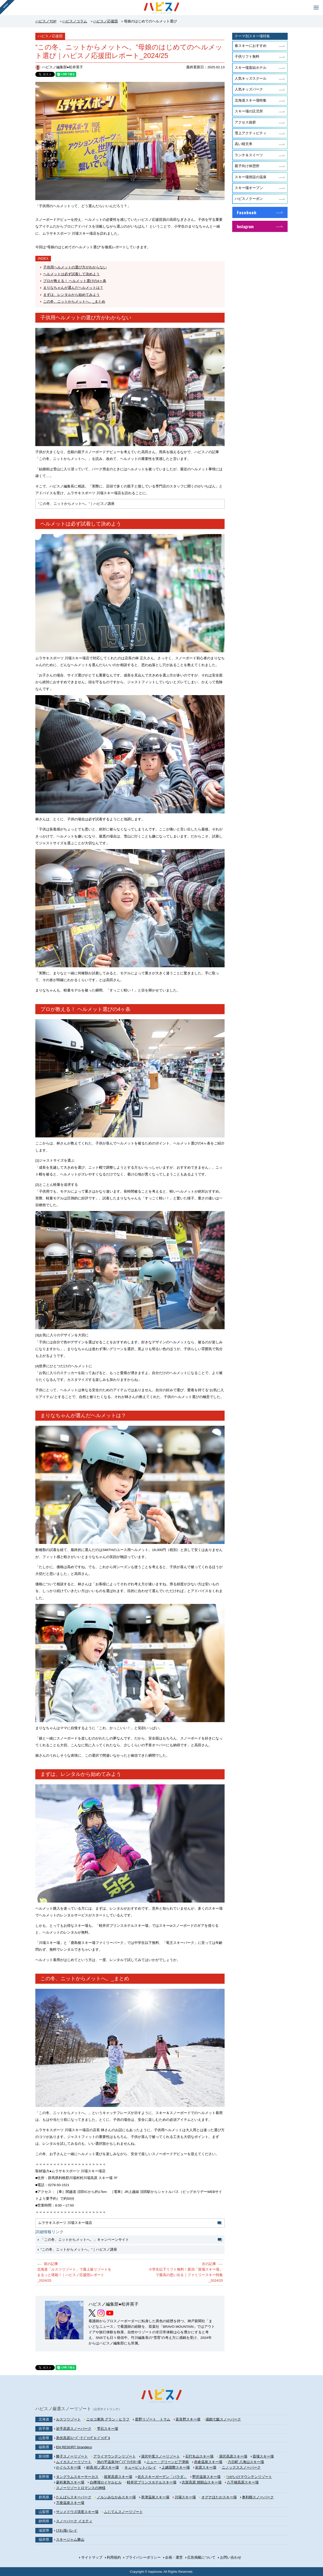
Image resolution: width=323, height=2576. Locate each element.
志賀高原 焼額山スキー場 (202, 2482)
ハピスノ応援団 (105, 21)
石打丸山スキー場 (199, 2456)
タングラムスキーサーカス (77, 2477)
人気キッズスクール (250, 78)
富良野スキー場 (188, 2419)
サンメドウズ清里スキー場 (77, 2512)
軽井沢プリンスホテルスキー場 (151, 2482)
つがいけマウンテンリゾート (249, 2477)
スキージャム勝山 (70, 2539)
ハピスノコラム (74, 21)
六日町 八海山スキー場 (246, 2462)
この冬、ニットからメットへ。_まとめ (74, 301)
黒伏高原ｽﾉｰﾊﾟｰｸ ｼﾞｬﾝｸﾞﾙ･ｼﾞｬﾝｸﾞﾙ (83, 2438)
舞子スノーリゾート (72, 2456)
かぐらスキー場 (68, 2467)
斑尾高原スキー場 (118, 2477)
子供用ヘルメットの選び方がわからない (75, 267)
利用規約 (114, 2557)
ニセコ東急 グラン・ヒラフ (108, 2419)
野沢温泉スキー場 (206, 2477)
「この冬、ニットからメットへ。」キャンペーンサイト (85, 2240)
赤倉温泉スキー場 (208, 2462)
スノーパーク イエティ (74, 2521)
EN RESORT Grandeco (74, 2447)
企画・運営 (174, 2557)
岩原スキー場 (205, 2467)
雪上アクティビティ (250, 133)
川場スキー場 (185, 2497)
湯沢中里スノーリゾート (160, 2456)
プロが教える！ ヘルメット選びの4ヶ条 (74, 281)
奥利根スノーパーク (258, 2497)
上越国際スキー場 (176, 2467)
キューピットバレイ (140, 2467)
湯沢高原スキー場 (233, 2456)
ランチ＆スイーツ (249, 155)
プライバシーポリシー (143, 2557)
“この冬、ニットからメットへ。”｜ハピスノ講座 (79, 2249)
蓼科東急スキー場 (70, 2482)
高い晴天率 (243, 144)
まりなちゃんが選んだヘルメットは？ (73, 288)
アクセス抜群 (245, 122)
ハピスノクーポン (249, 199)
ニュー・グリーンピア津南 (167, 2462)
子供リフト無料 (247, 56)
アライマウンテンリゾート (114, 2456)
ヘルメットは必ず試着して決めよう (71, 274)
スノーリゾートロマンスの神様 (80, 2488)
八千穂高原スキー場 (243, 2482)
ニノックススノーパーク (241, 2467)
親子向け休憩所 (247, 166)
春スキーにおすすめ (250, 46)
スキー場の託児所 (249, 111)
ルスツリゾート (68, 2419)
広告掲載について (201, 2557)
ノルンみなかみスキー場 (116, 2497)
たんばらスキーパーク (73, 2497)
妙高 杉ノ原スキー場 (102, 2467)
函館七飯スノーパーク (223, 2419)
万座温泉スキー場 (70, 2503)
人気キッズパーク (249, 89)
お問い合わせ (230, 2557)
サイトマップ (91, 2557)
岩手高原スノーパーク (73, 2429)
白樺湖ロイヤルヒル (106, 2482)
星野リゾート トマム (152, 2419)
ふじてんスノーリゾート (123, 2512)
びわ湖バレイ (66, 2530)
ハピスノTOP (46, 21)
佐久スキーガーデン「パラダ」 (162, 2477)
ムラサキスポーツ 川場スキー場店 (65, 2223)
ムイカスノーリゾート (73, 2462)
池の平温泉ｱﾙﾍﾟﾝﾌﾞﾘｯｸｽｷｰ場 (119, 2462)
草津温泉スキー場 (155, 2497)
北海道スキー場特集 (250, 100)
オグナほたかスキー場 (219, 2497)
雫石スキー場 (107, 2429)
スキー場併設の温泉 (250, 177)
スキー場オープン (249, 188)
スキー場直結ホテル (250, 68)
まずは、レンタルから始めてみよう (71, 295)
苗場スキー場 (263, 2456)
